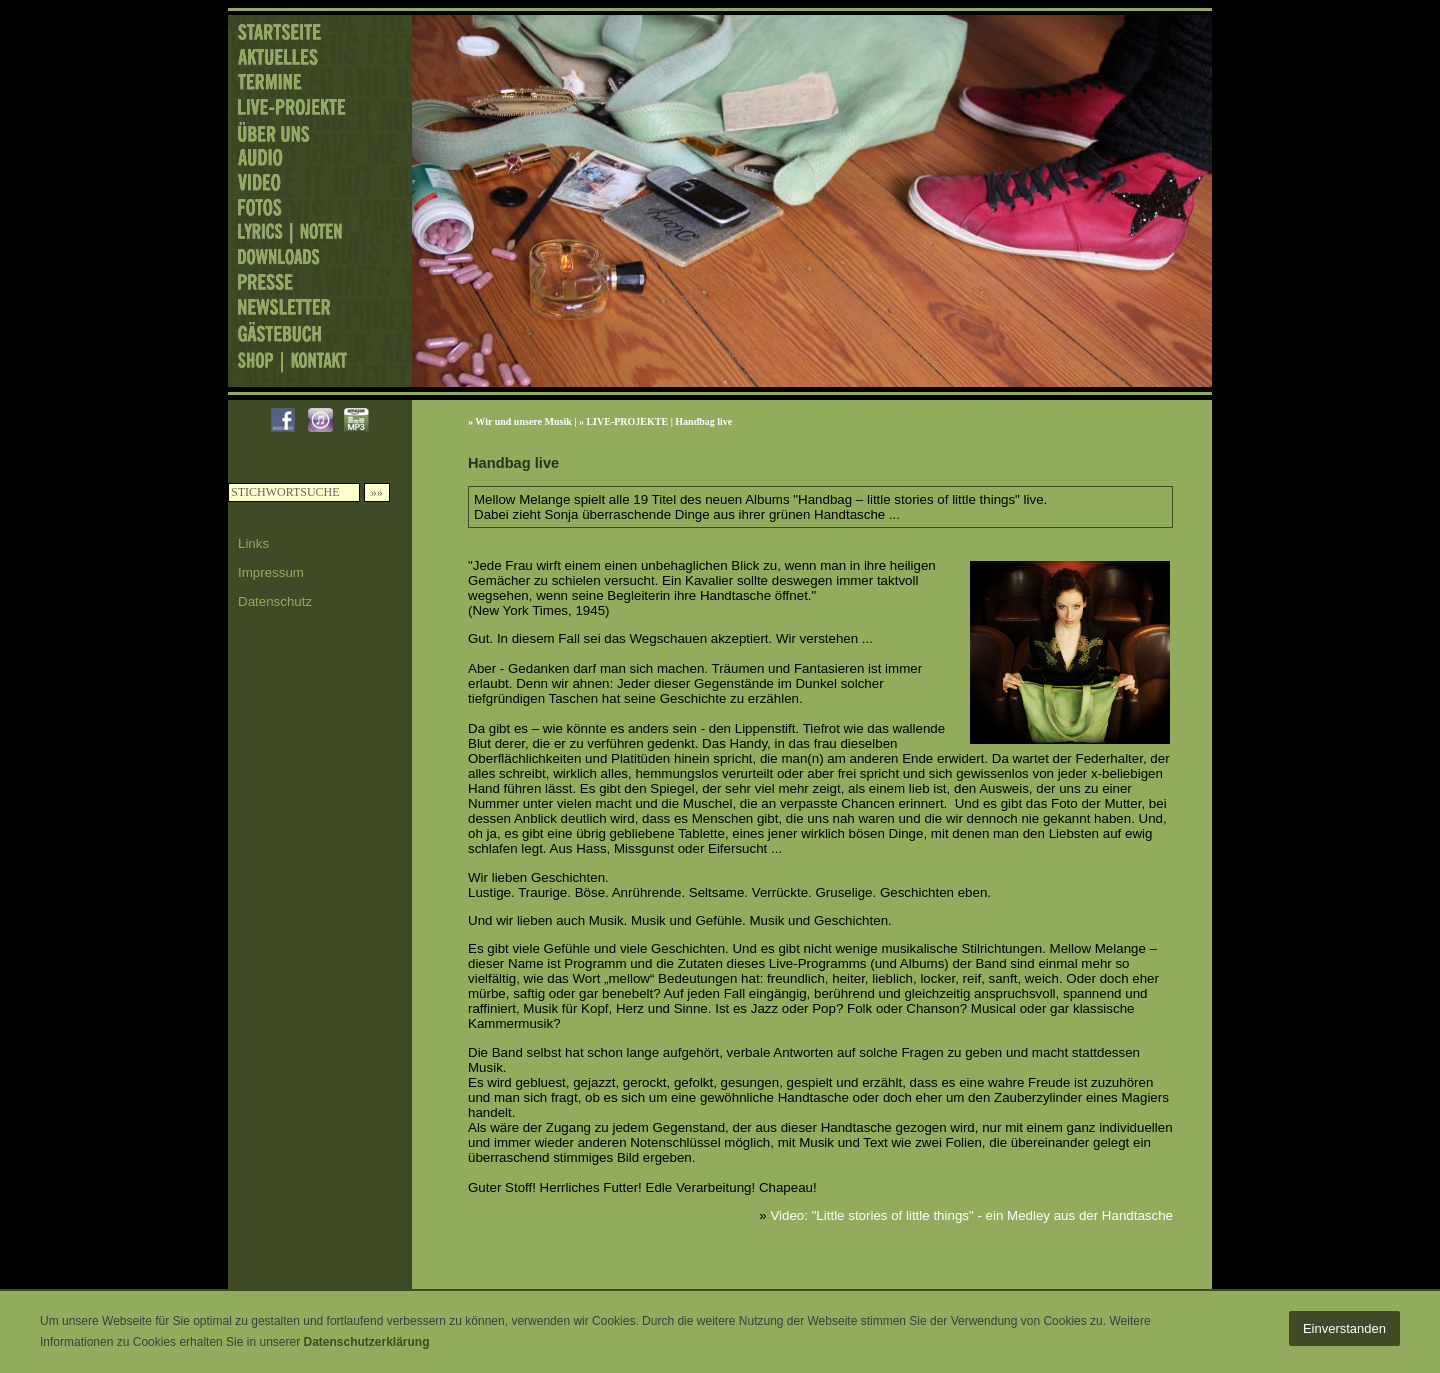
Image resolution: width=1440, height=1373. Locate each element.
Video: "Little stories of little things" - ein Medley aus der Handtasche (971, 1215)
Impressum (271, 572)
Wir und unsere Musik (523, 421)
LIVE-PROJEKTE (627, 421)
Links (253, 543)
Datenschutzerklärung (366, 1342)
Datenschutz (275, 601)
